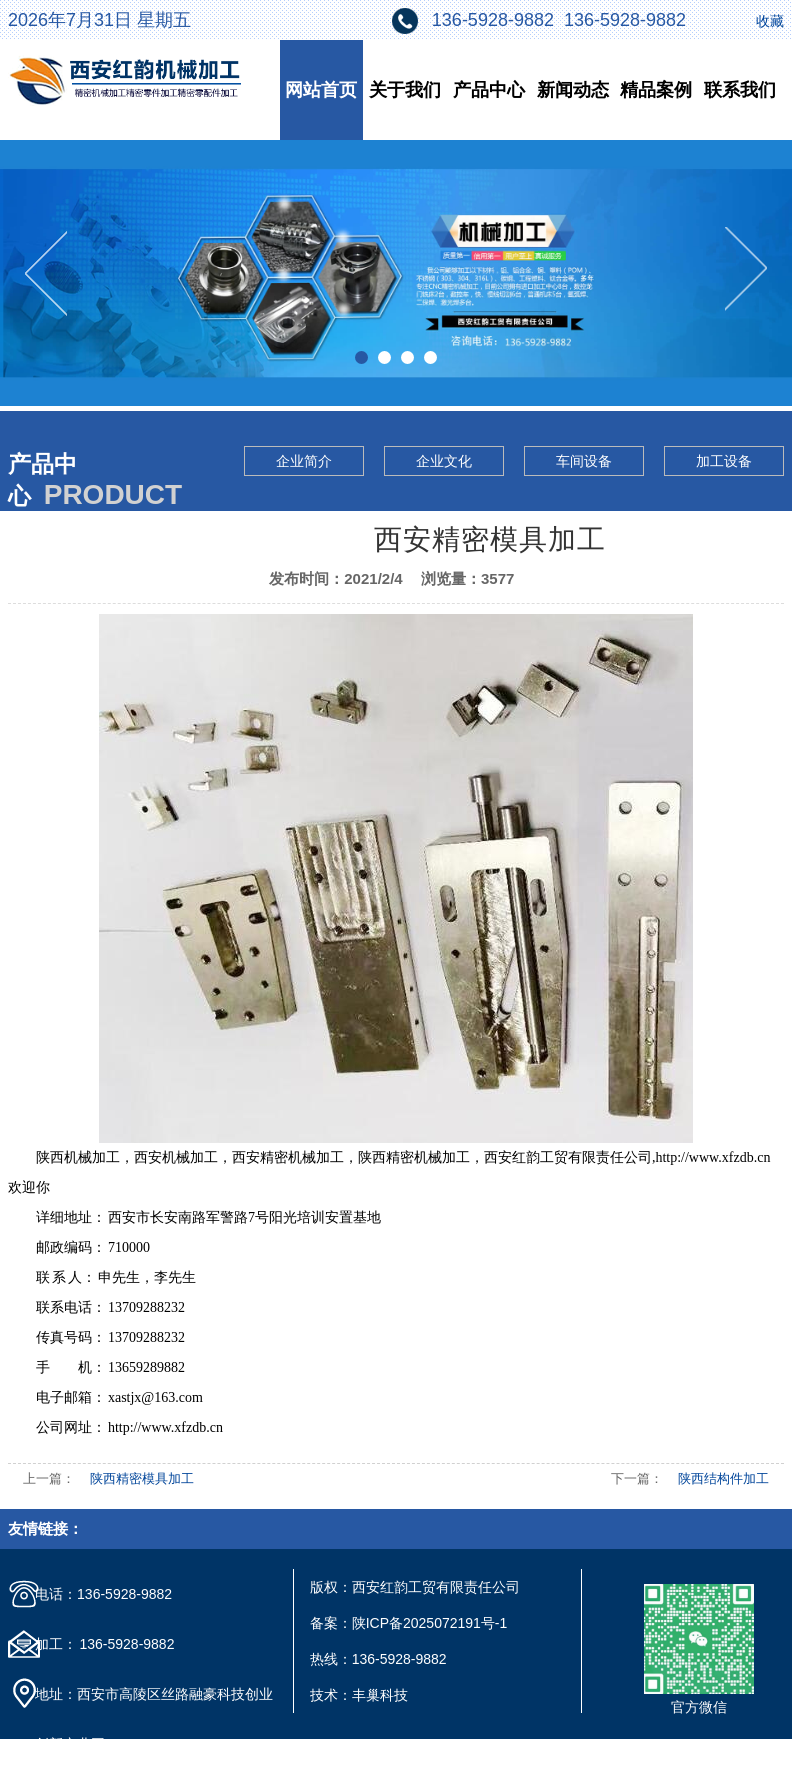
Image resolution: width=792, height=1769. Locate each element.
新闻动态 (573, 90)
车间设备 (584, 461)
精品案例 (656, 90)
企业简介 (304, 461)
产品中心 (489, 90)
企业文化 (444, 461)
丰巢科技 (380, 1695)
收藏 (770, 21)
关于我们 (405, 90)
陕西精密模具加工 (142, 1478)
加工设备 (724, 461)
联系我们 (740, 90)
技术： (331, 1695)
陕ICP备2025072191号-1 (430, 1623)
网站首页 (321, 90)
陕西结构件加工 (723, 1478)
